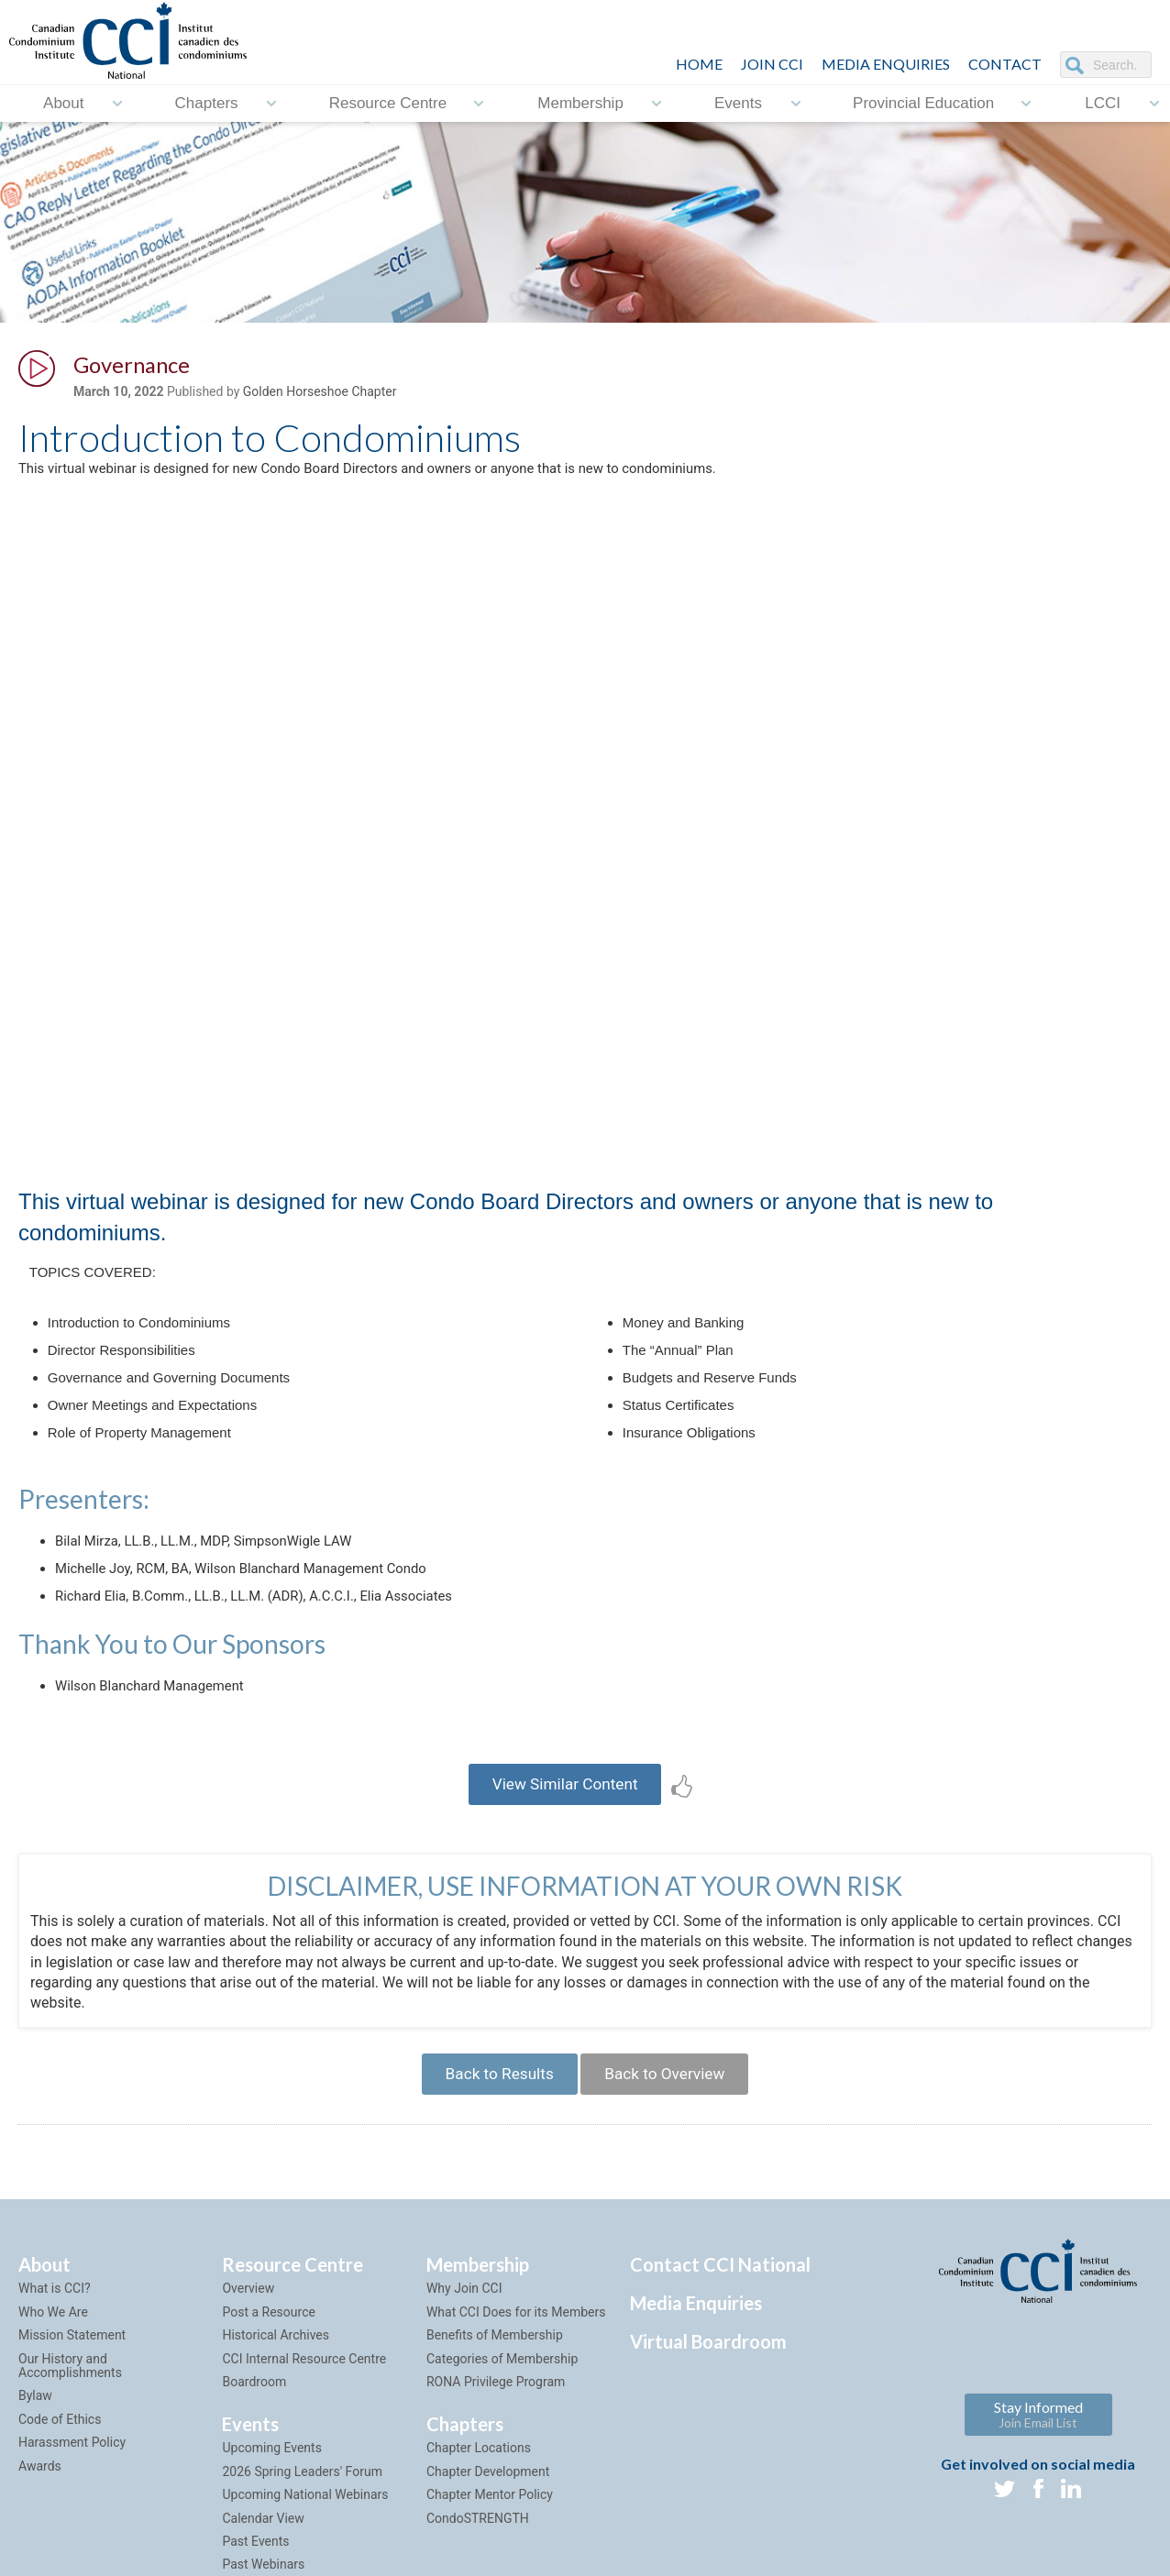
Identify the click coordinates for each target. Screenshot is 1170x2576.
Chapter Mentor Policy (489, 2540)
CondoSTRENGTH (477, 2563)
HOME (699, 63)
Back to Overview (671, 2115)
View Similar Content (565, 1819)
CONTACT (1005, 63)
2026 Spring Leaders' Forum (301, 2516)
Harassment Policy (72, 2488)
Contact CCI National (720, 2310)
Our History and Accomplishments (70, 2410)
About (63, 103)
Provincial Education (923, 103)
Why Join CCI (464, 2334)
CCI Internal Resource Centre (304, 2403)
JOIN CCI (772, 63)
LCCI (1102, 103)
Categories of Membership (502, 2403)
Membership (580, 103)
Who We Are (53, 2357)
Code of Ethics (59, 2464)
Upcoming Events (271, 2493)
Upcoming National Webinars (305, 2540)
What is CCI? (54, 2334)
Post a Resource (268, 2357)
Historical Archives (275, 2380)
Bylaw (35, 2441)
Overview (248, 2334)
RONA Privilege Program (495, 2426)
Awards (39, 2511)
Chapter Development (487, 2516)
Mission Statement (72, 2380)
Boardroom (254, 2426)
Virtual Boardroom (708, 2387)
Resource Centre (388, 103)
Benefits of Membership (494, 2380)
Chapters (206, 103)
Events (738, 103)
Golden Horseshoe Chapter (320, 395)
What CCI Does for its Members (516, 2357)
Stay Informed (1038, 2459)
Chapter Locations (478, 2493)
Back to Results (492, 2115)
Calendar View (263, 2563)
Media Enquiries (886, 63)
